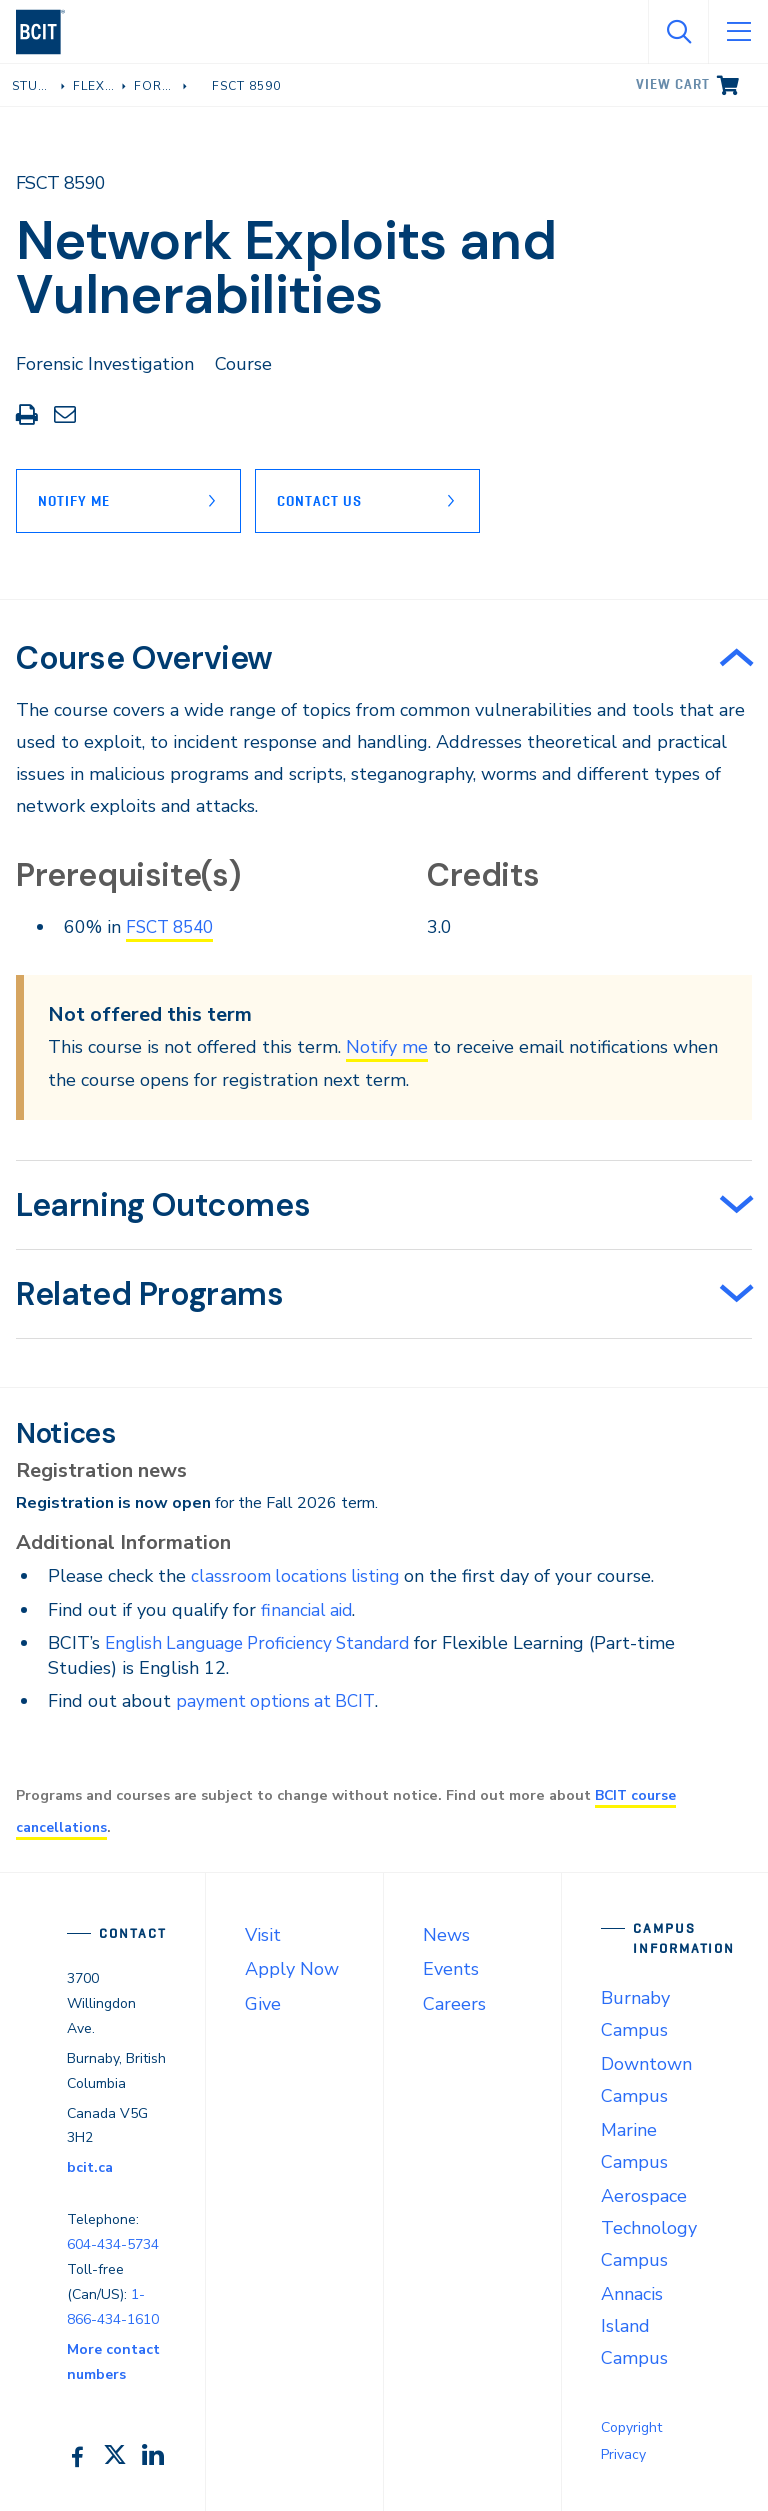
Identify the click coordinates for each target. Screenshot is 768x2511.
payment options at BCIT (279, 1701)
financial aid (308, 1609)
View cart (673, 84)
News (446, 1935)
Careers (454, 2003)
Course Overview (144, 658)
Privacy (623, 2453)
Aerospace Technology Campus (649, 2227)
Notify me (387, 1047)
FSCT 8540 (173, 927)
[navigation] (48, 32)
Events (451, 1969)
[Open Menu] (738, 32)
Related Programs (150, 1294)
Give (263, 2003)
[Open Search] (678, 32)
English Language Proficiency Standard (265, 1642)
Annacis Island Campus (634, 2325)
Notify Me (74, 501)
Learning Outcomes (163, 1205)
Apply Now (292, 1969)
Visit (263, 1935)
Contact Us (325, 501)
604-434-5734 (113, 2244)
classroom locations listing (299, 1576)
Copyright (631, 2426)
